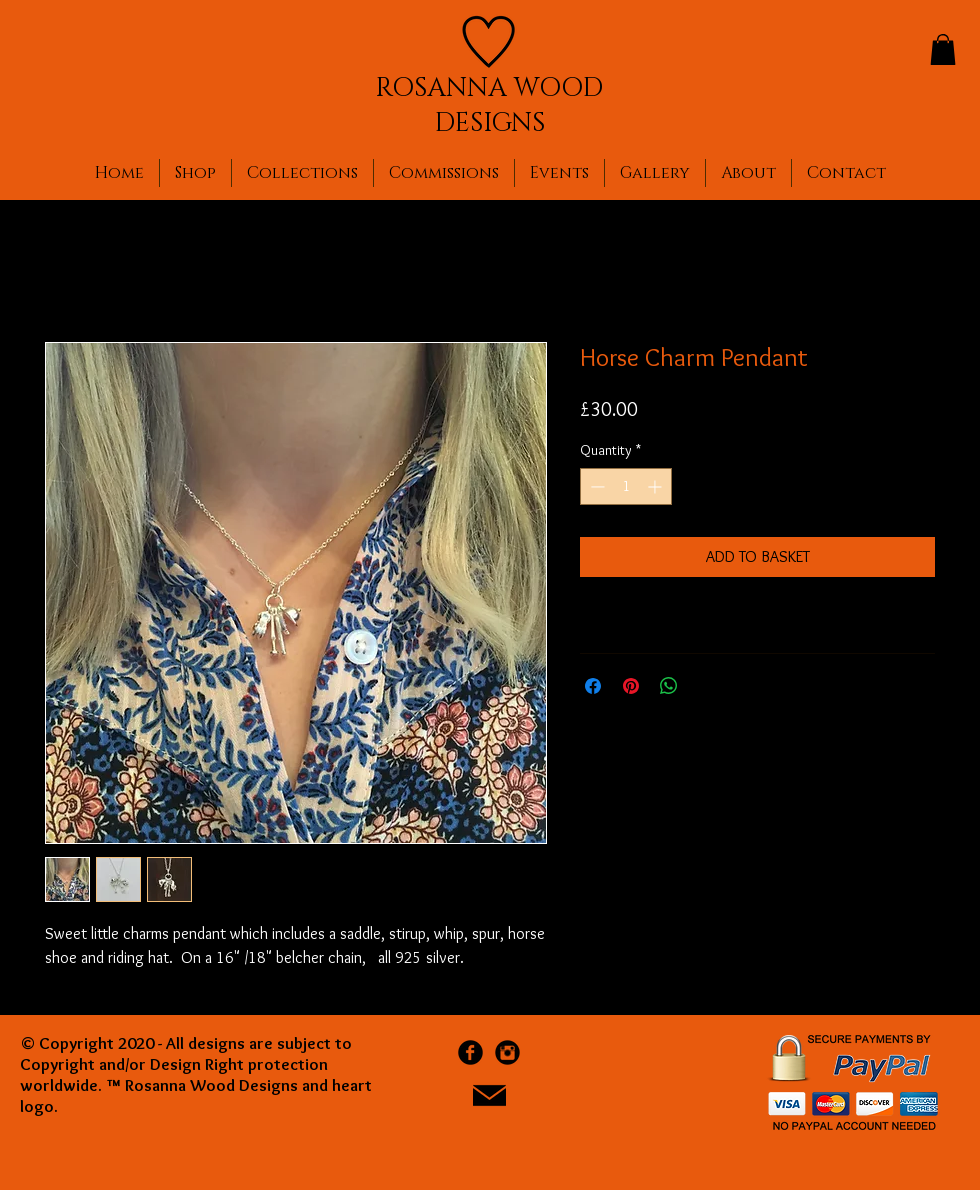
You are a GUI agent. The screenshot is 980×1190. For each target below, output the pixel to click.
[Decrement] (595, 486)
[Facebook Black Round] (470, 1052)
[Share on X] (707, 686)
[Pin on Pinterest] (631, 686)
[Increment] (656, 486)
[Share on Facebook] (593, 686)
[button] (943, 49)
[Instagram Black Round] (507, 1052)
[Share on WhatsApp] (669, 686)
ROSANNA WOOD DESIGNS (489, 106)
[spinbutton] (626, 486)
